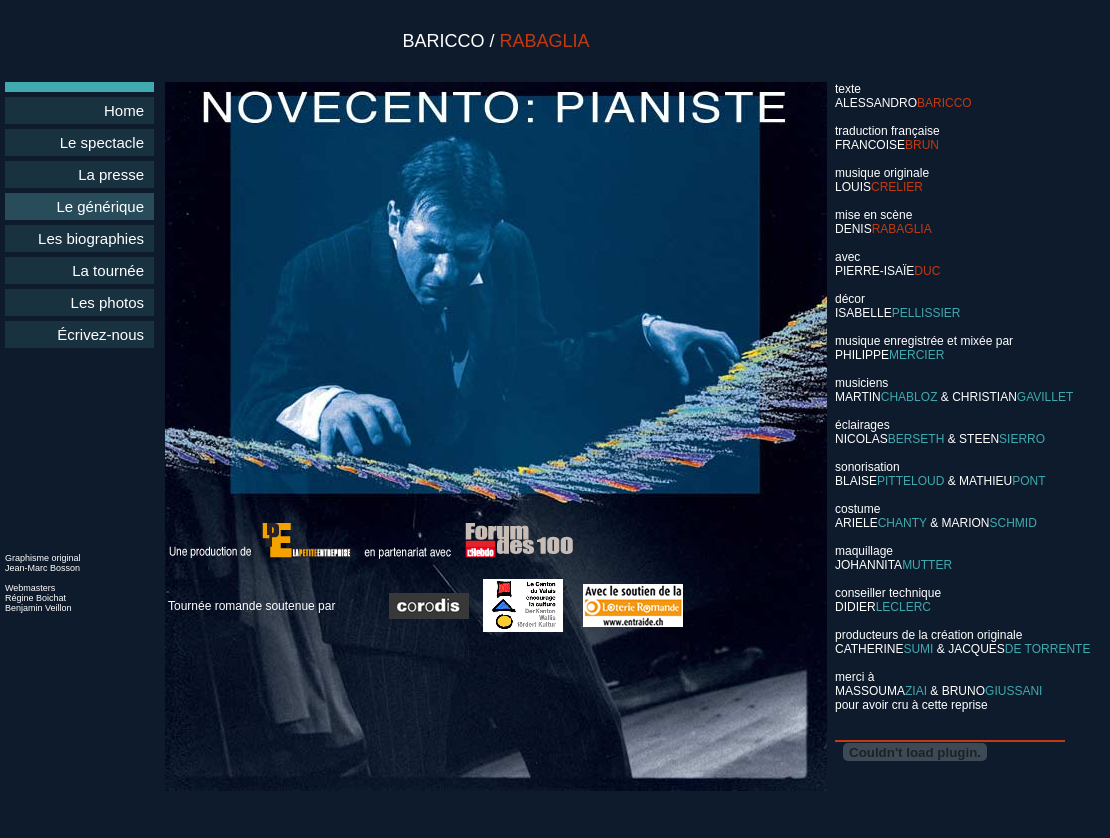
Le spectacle (102, 142)
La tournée (108, 270)
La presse (111, 174)
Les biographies (91, 238)
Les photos (107, 302)
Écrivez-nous (100, 334)
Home (124, 110)
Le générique (100, 206)
